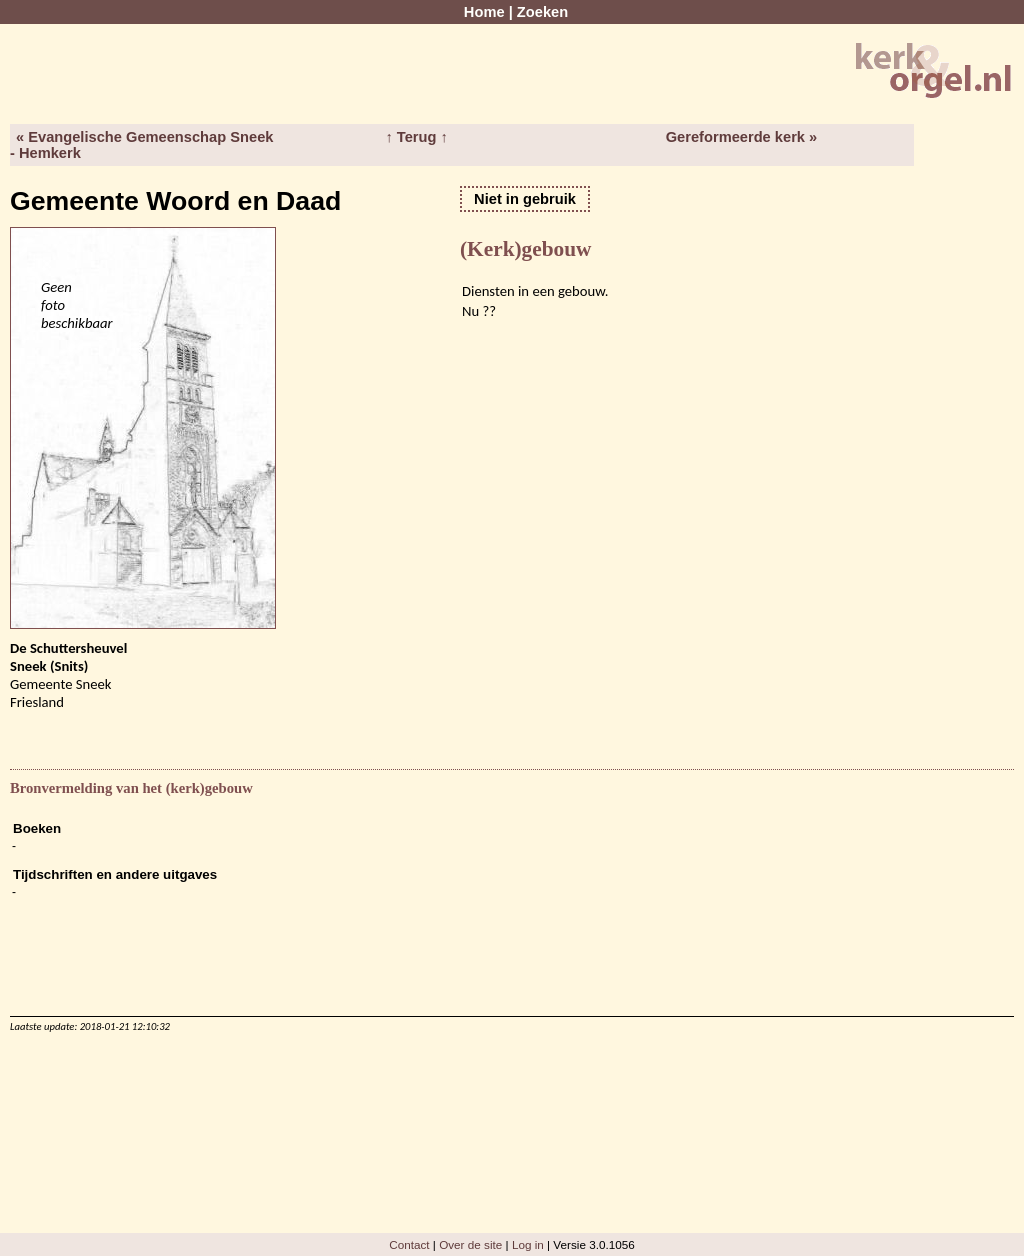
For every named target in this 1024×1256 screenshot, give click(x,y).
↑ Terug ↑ (416, 137)
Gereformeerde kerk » (742, 137)
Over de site (470, 1244)
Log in (528, 1244)
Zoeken (542, 12)
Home (484, 12)
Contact (409, 1244)
